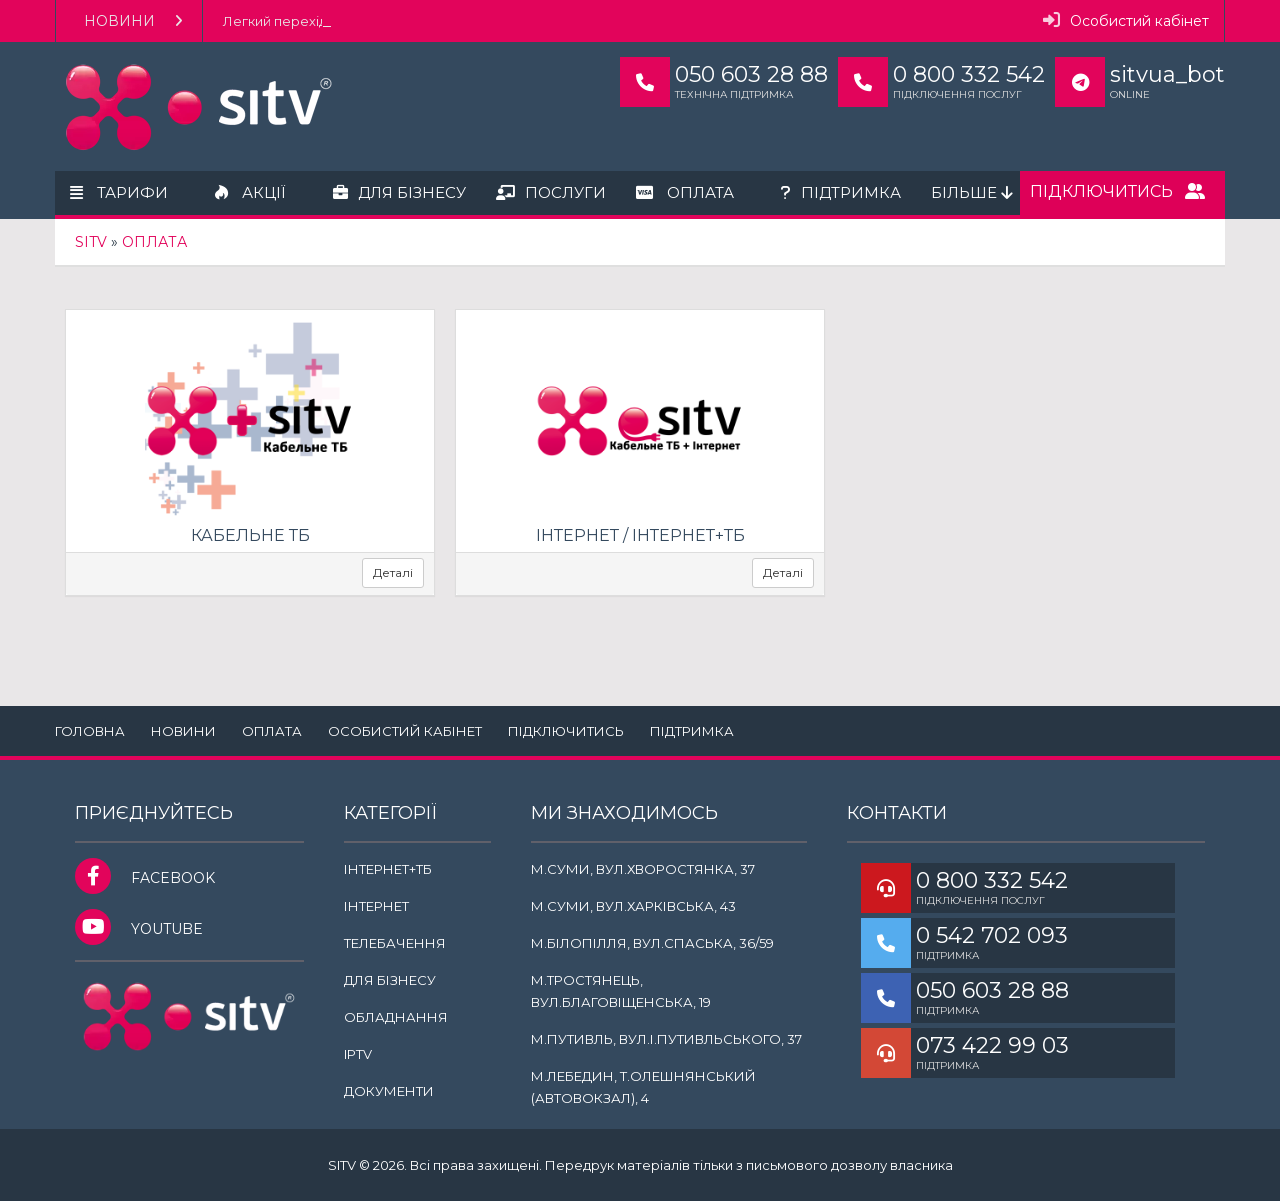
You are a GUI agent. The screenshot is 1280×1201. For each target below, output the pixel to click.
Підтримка (841, 192)
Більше (971, 192)
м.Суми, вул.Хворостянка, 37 (643, 869)
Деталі (393, 572)
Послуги (551, 192)
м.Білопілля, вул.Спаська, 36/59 (652, 943)
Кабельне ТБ (250, 535)
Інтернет (376, 906)
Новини (133, 21)
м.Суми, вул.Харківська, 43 (633, 906)
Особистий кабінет (1126, 20)
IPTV (358, 1054)
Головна (90, 731)
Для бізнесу (399, 192)
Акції (250, 192)
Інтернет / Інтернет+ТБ (640, 535)
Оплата (685, 192)
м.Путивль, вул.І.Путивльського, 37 (666, 1039)
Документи (389, 1091)
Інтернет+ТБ (388, 869)
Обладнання (396, 1017)
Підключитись (1117, 191)
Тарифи (119, 192)
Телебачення (395, 943)
